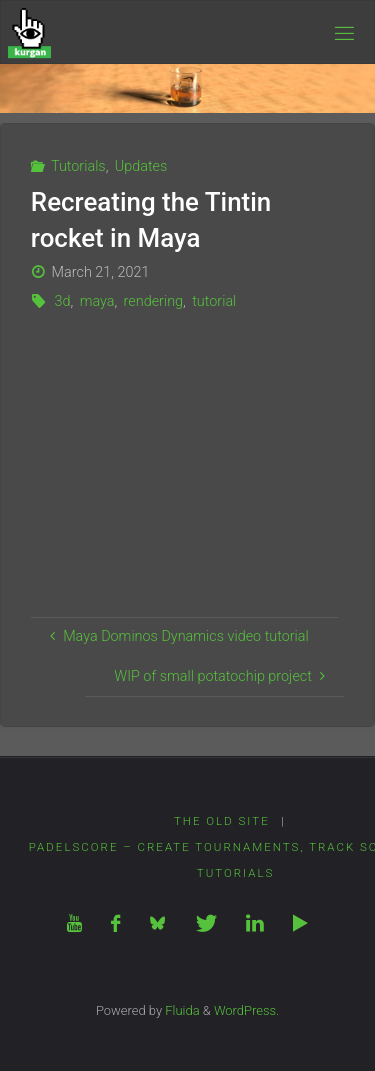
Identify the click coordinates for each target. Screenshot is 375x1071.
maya (97, 301)
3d (62, 301)
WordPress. (246, 1010)
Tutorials (78, 166)
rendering (153, 301)
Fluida (181, 1010)
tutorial (214, 301)
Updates (141, 166)
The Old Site (222, 821)
